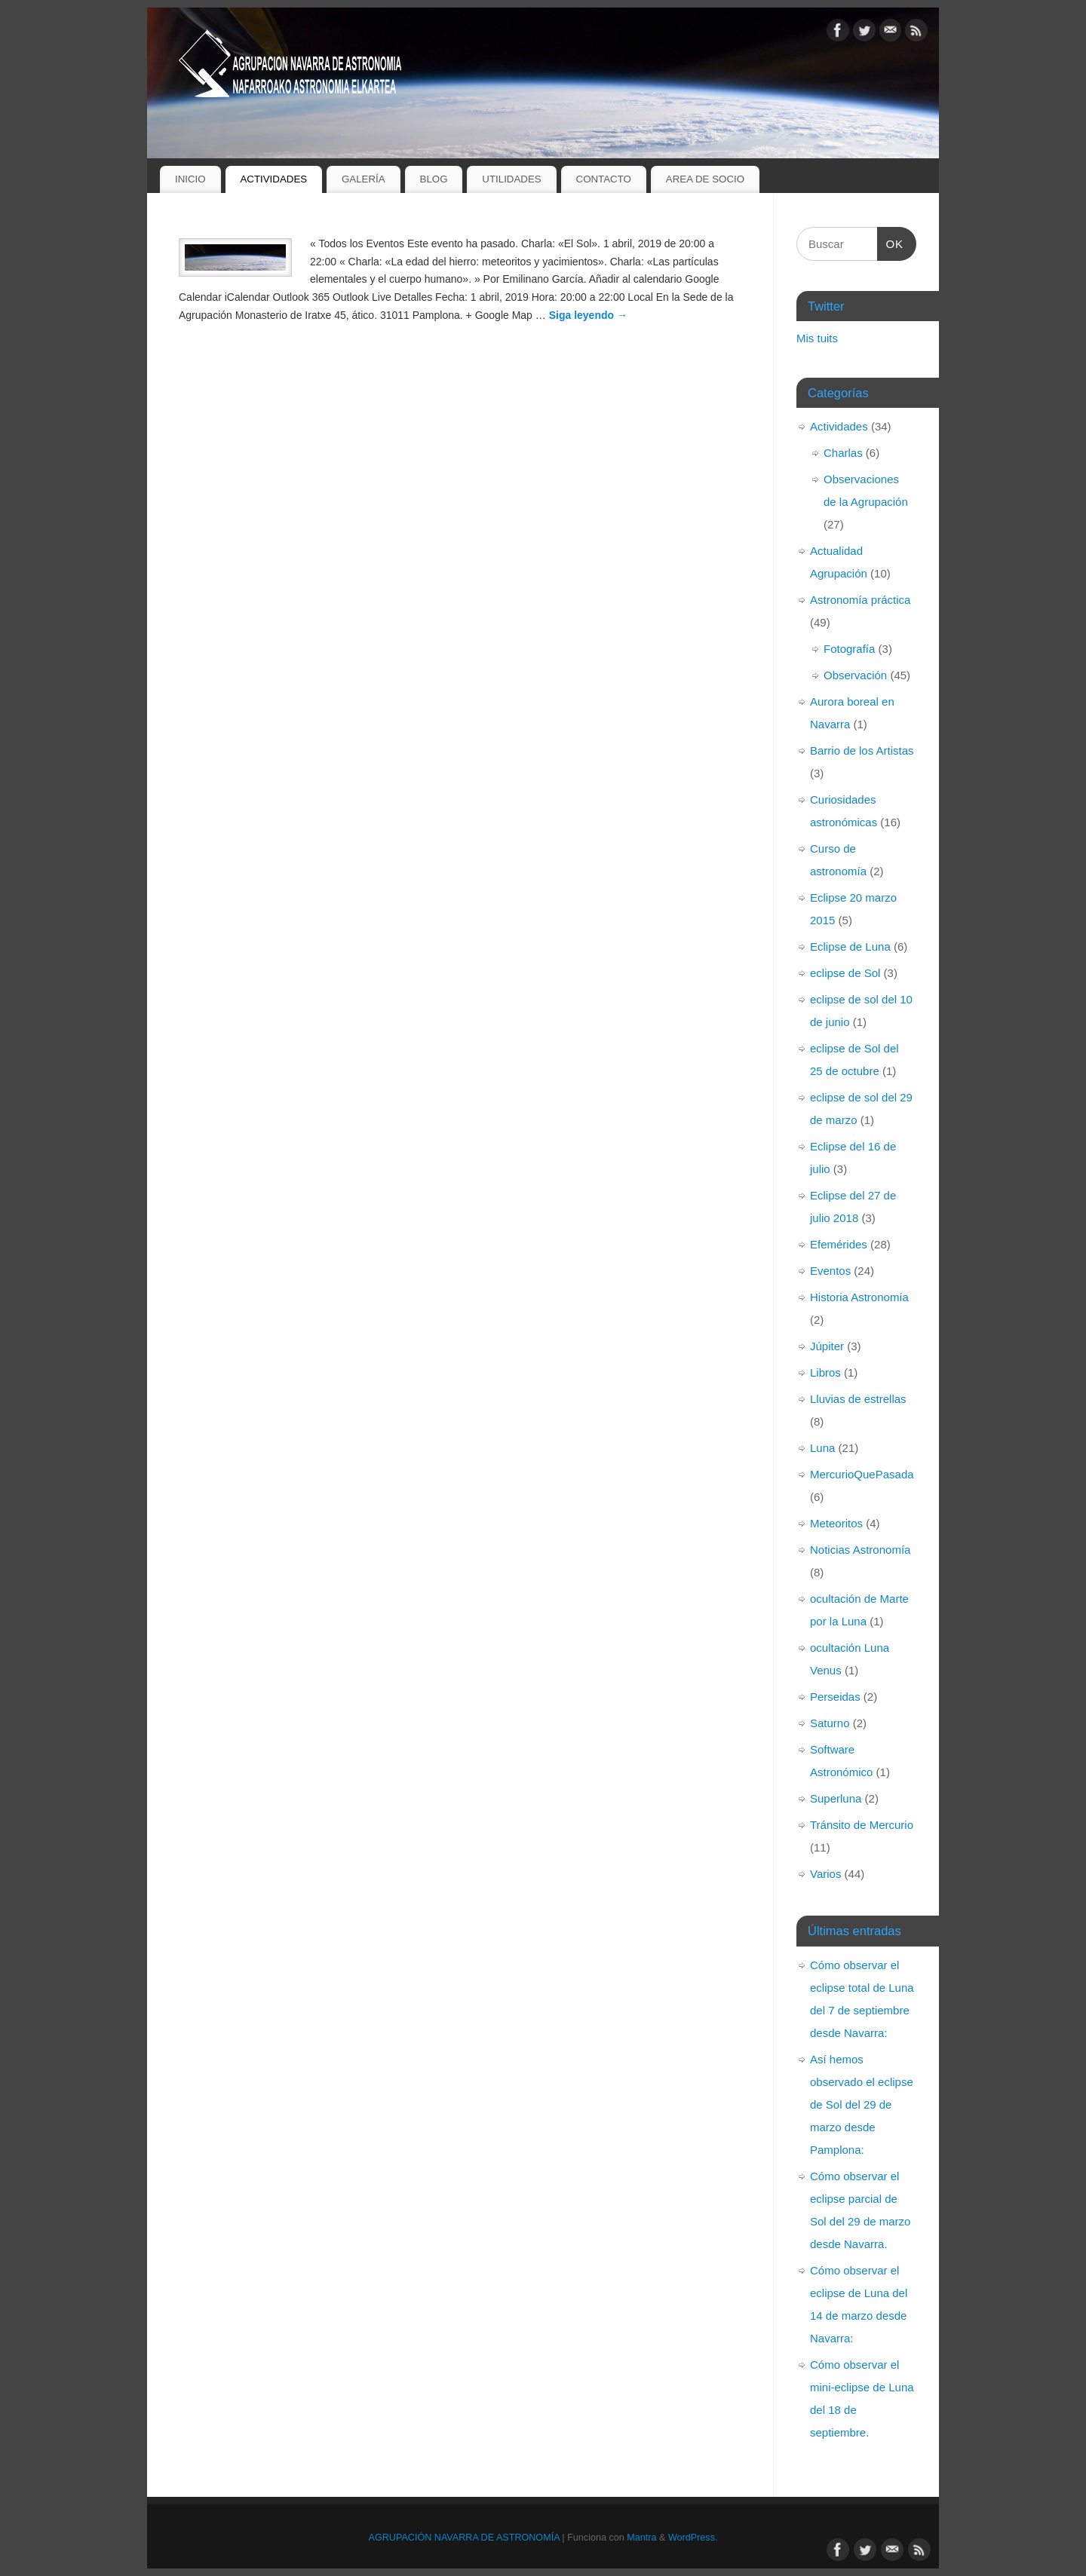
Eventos (830, 1270)
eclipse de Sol (845, 972)
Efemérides (838, 1244)
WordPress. (693, 2537)
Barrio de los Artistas (862, 750)
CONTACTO (603, 179)
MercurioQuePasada (862, 1474)
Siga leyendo (588, 315)
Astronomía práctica (860, 599)
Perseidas (835, 1696)
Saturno (830, 1723)
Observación (855, 675)
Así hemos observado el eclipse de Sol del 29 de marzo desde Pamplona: (861, 2104)
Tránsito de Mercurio (861, 1824)
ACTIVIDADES (273, 179)
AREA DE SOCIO (705, 179)
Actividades (839, 426)
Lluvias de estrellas (858, 1398)
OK (890, 242)
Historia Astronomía (859, 1297)
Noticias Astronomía (860, 1549)
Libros (825, 1372)
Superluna (835, 1798)
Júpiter (827, 1346)
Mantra (641, 2537)
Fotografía (849, 648)
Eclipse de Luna (850, 946)
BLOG (434, 179)
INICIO (190, 179)
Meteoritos (836, 1523)
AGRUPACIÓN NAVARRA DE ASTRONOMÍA (464, 2537)
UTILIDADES (511, 179)
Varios (825, 1873)
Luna (822, 1447)
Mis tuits (817, 338)
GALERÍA (363, 179)
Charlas (843, 452)
